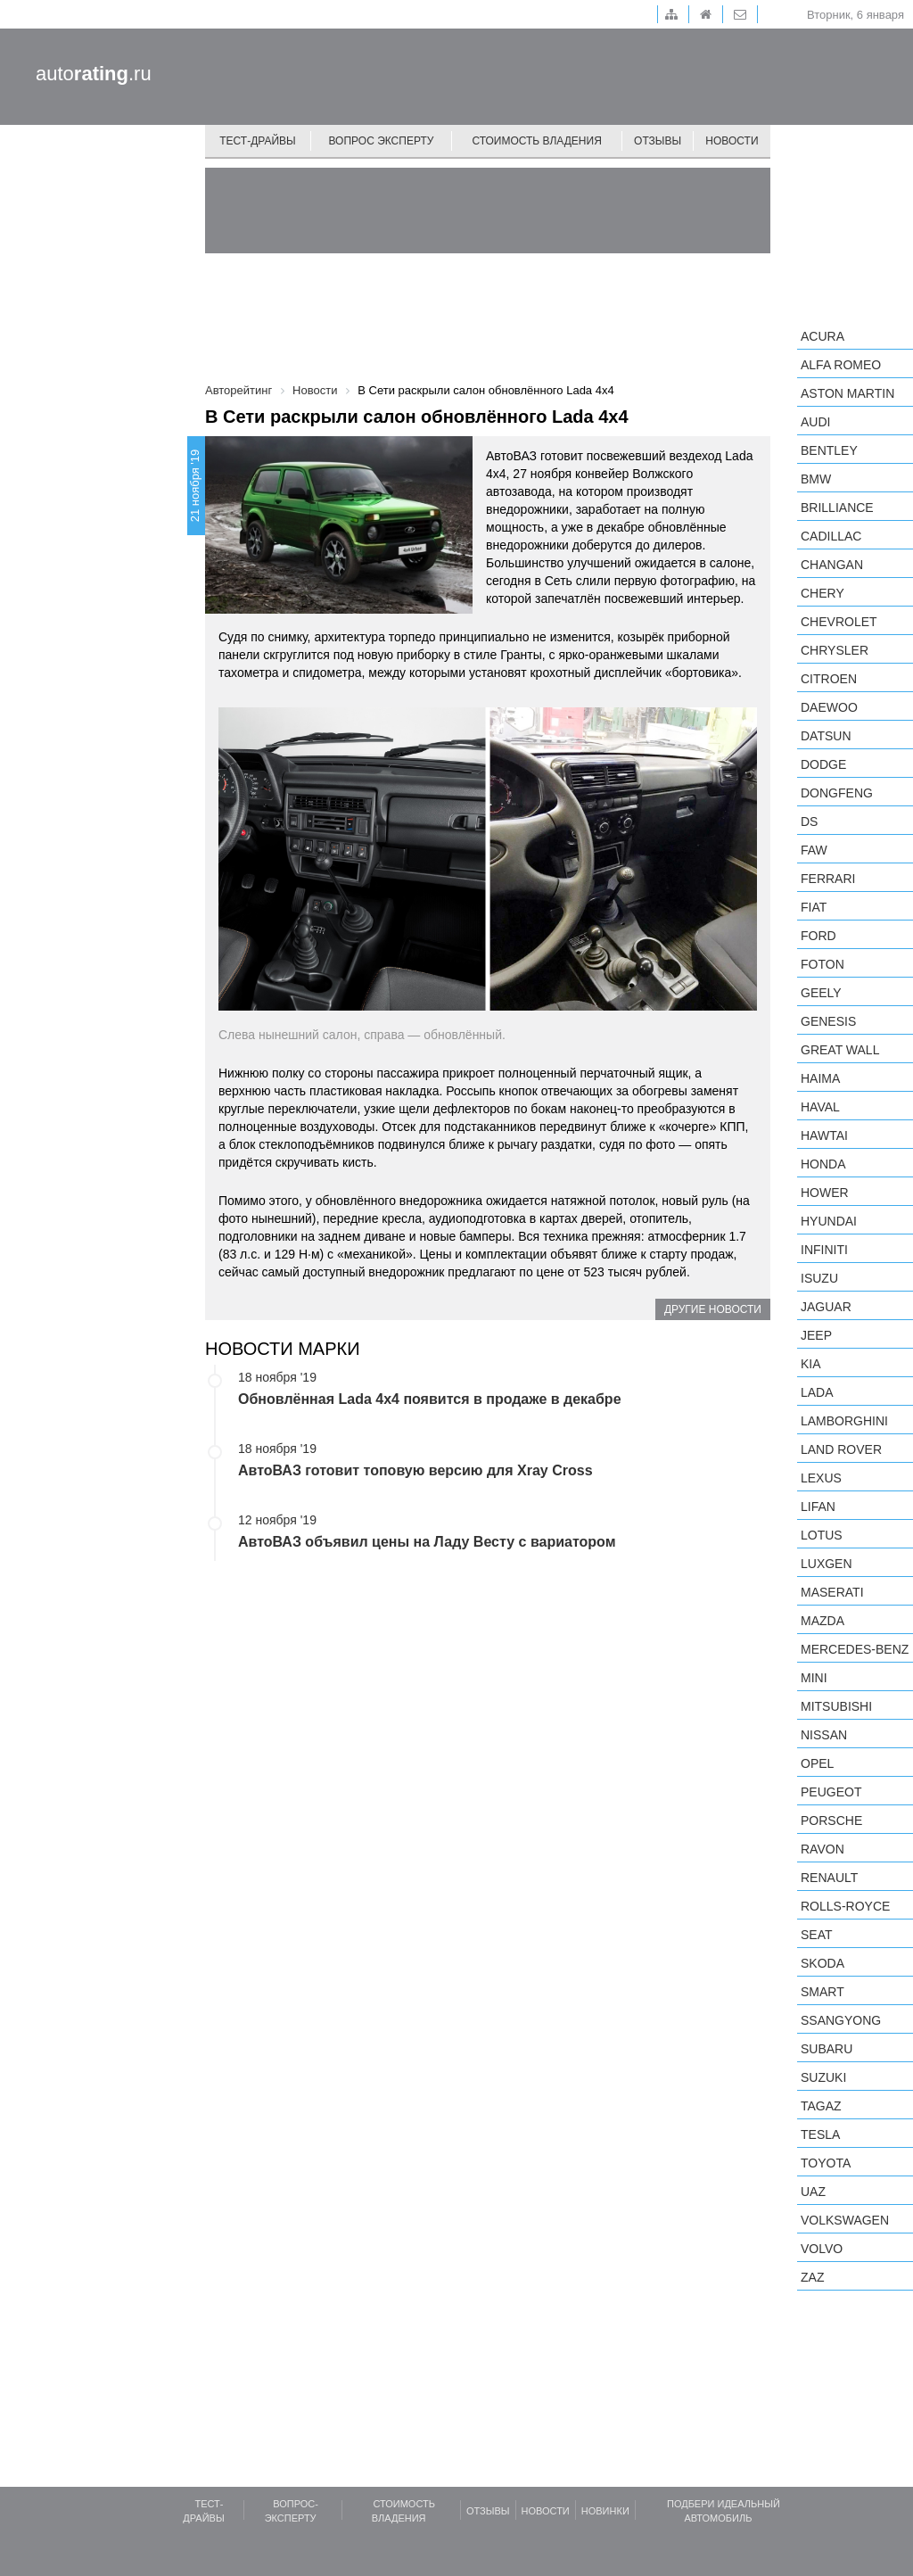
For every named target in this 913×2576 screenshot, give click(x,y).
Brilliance (837, 507)
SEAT (817, 1935)
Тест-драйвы (257, 141)
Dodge (823, 764)
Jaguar (826, 1307)
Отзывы (657, 141)
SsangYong (841, 2020)
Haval (820, 1107)
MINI (814, 1678)
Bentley (829, 450)
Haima (820, 1078)
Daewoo (829, 707)
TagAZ (821, 2106)
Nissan (824, 1735)
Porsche (831, 1820)
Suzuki (823, 2077)
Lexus (821, 1478)
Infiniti (824, 1250)
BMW (816, 479)
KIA (811, 1364)
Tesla (820, 2134)
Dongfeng (837, 793)
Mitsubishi (836, 1706)
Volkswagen (845, 2220)
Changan (832, 564)
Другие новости (712, 1309)
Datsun (826, 736)
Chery (822, 593)
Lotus (822, 1535)
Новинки (605, 2511)
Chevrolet (839, 622)
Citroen (829, 679)
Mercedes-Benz (855, 1649)
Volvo (822, 2249)
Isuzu (819, 1278)
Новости (731, 141)
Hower (825, 1192)
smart (822, 1992)
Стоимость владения (536, 141)
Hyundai (829, 1221)
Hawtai (824, 1135)
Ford (818, 936)
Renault (829, 1877)
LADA (817, 1392)
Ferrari (828, 878)
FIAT (814, 907)
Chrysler (834, 650)
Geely (821, 993)
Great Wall (840, 1050)
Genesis (828, 1021)
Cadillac (831, 536)
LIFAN (818, 1506)
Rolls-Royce (845, 1906)
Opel (817, 1763)
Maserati (832, 1592)
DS (809, 821)
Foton (822, 964)
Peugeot (831, 1792)
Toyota (826, 2163)
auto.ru (94, 73)
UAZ (813, 2191)
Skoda (822, 1963)
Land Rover (841, 1449)
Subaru (826, 2049)
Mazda (822, 1621)
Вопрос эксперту (381, 141)
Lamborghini (844, 1421)
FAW (814, 850)
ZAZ (812, 2277)
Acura (822, 336)
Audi (815, 422)
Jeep (816, 1335)
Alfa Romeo (841, 365)
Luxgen (826, 1563)
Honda (823, 1164)
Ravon (822, 1849)
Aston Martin (847, 393)
